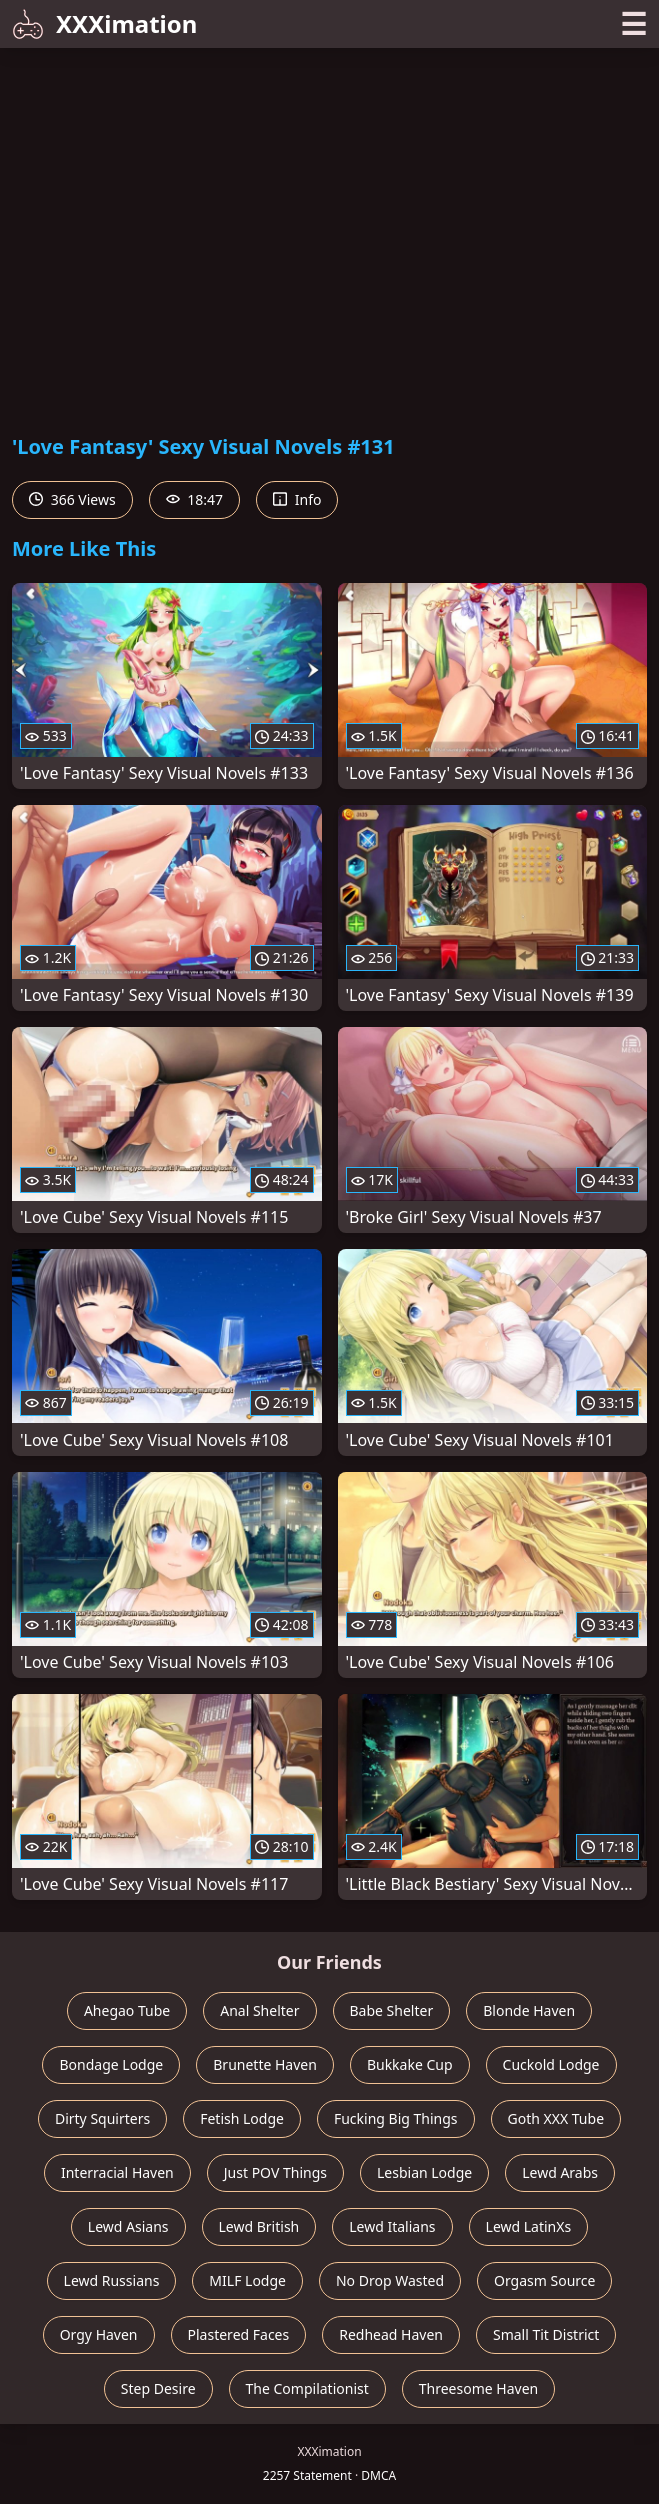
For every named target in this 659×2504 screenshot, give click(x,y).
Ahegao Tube (127, 2010)
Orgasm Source (544, 2280)
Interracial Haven (117, 2172)
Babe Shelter (392, 2010)
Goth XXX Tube (556, 2118)
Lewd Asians (128, 2226)
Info (297, 499)
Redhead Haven (391, 2334)
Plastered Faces (239, 2334)
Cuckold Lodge (551, 2064)
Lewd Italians (392, 2226)
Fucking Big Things (396, 2118)
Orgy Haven (99, 2334)
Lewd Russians (112, 2280)
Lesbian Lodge (424, 2172)
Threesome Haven (478, 2388)
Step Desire (158, 2388)
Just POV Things (275, 2172)
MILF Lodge (247, 2280)
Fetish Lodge (242, 2118)
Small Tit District (546, 2334)
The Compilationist (307, 2388)
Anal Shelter (259, 2010)
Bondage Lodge (111, 2064)
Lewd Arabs (560, 2172)
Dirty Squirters (102, 2118)
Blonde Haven (529, 2010)
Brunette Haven (265, 2064)
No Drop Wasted (390, 2280)
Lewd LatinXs (529, 2226)
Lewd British (259, 2226)
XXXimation (104, 23)
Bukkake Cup (410, 2064)
